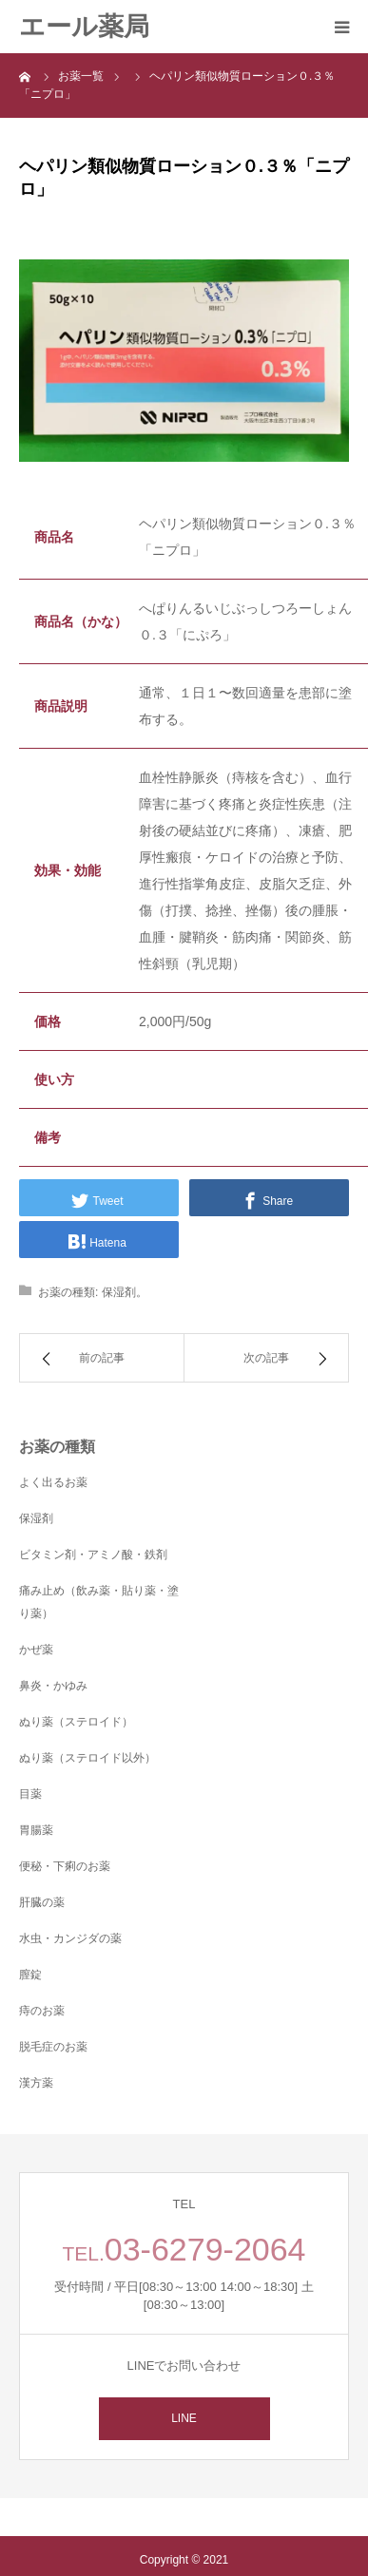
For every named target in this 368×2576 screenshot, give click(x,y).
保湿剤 (119, 1292)
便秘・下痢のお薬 (64, 1866)
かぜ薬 (36, 1649)
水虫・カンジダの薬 (70, 1938)
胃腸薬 (36, 1830)
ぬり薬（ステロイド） (76, 1721)
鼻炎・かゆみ (53, 1685)
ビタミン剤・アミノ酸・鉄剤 (93, 1554)
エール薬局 (84, 27)
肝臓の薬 (42, 1902)
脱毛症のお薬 (53, 2046)
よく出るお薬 (53, 1482)
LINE (184, 2418)
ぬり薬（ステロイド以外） (87, 1758)
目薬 (30, 1794)
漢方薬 (36, 2082)
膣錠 (30, 1974)
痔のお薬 (42, 2010)
